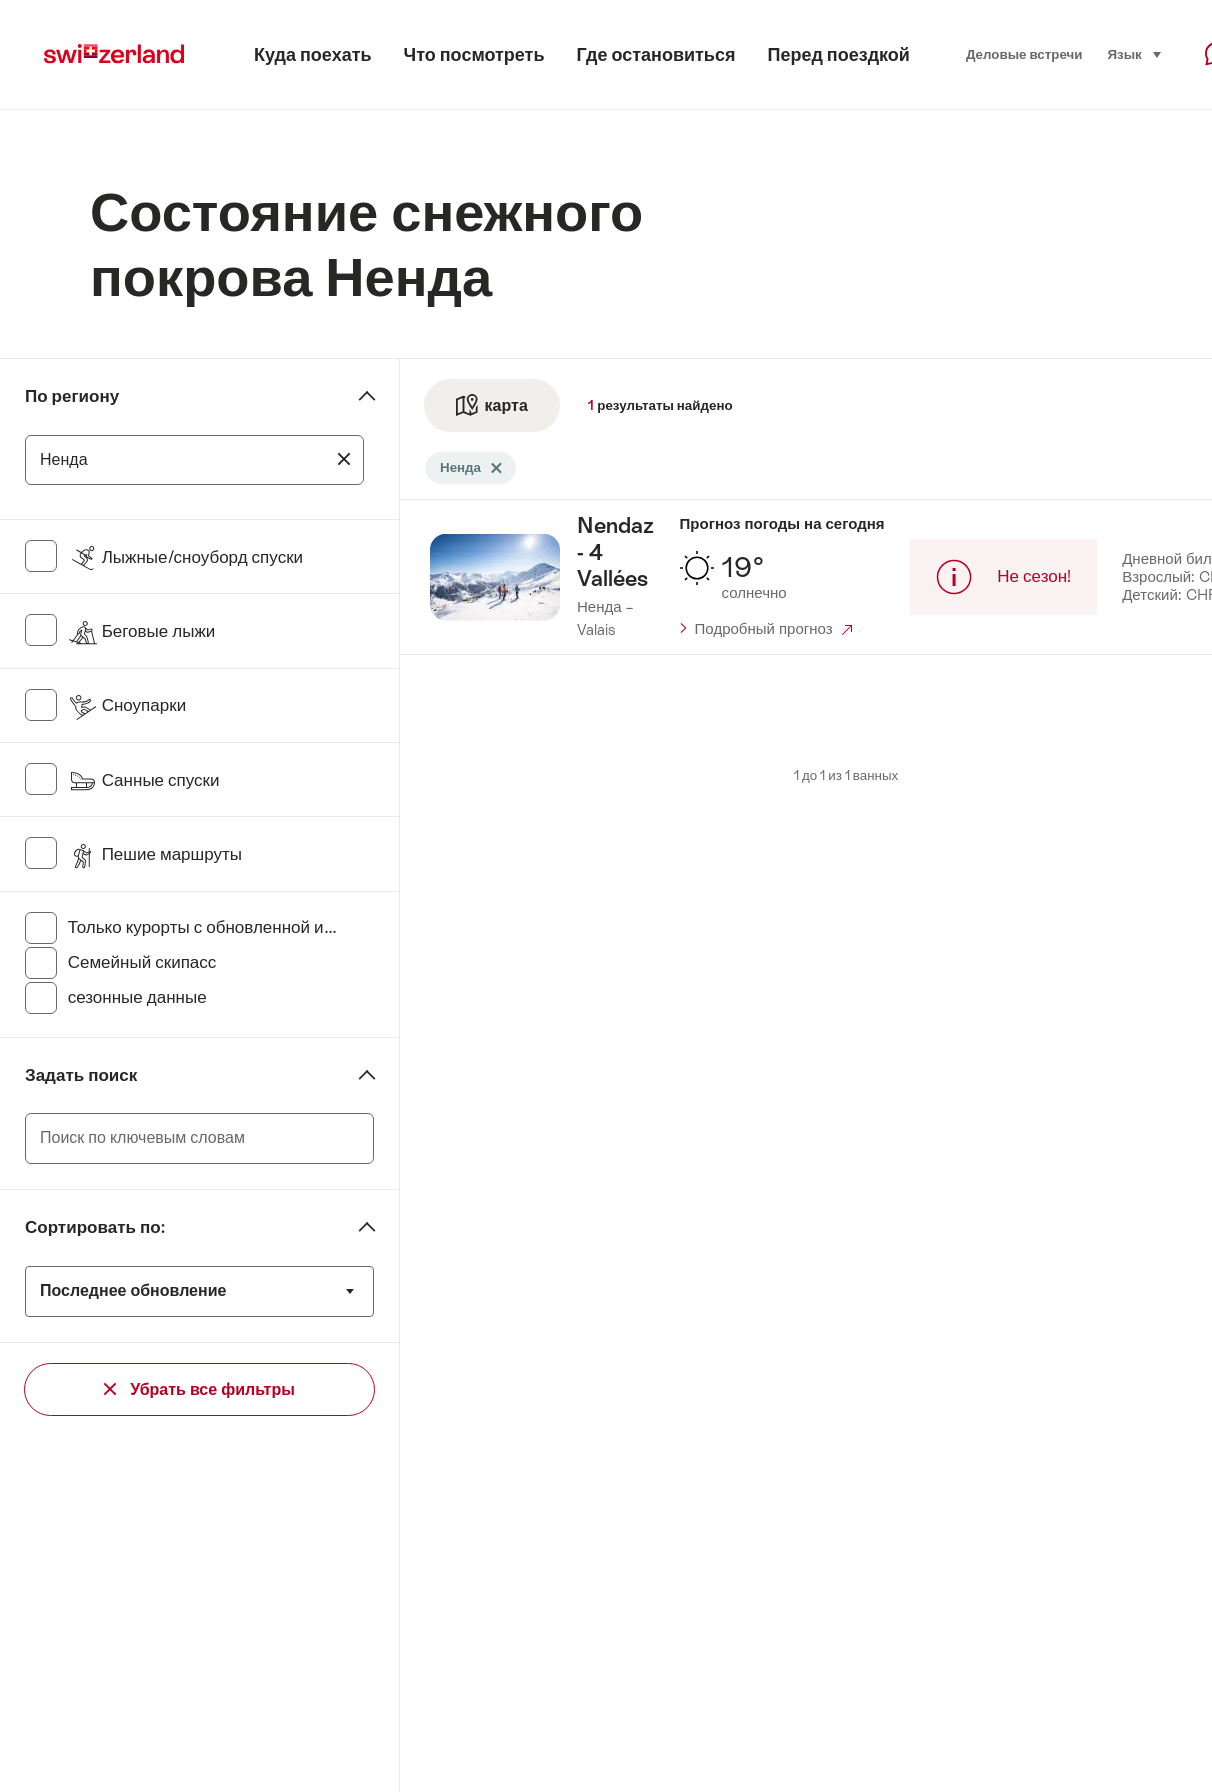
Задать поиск (81, 1075)
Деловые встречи (1024, 54)
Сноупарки (127, 705)
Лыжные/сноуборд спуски (185, 557)
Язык (1134, 53)
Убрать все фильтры (199, 1389)
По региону (72, 396)
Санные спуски (144, 780)
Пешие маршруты (155, 854)
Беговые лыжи (142, 631)
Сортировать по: (95, 1227)
